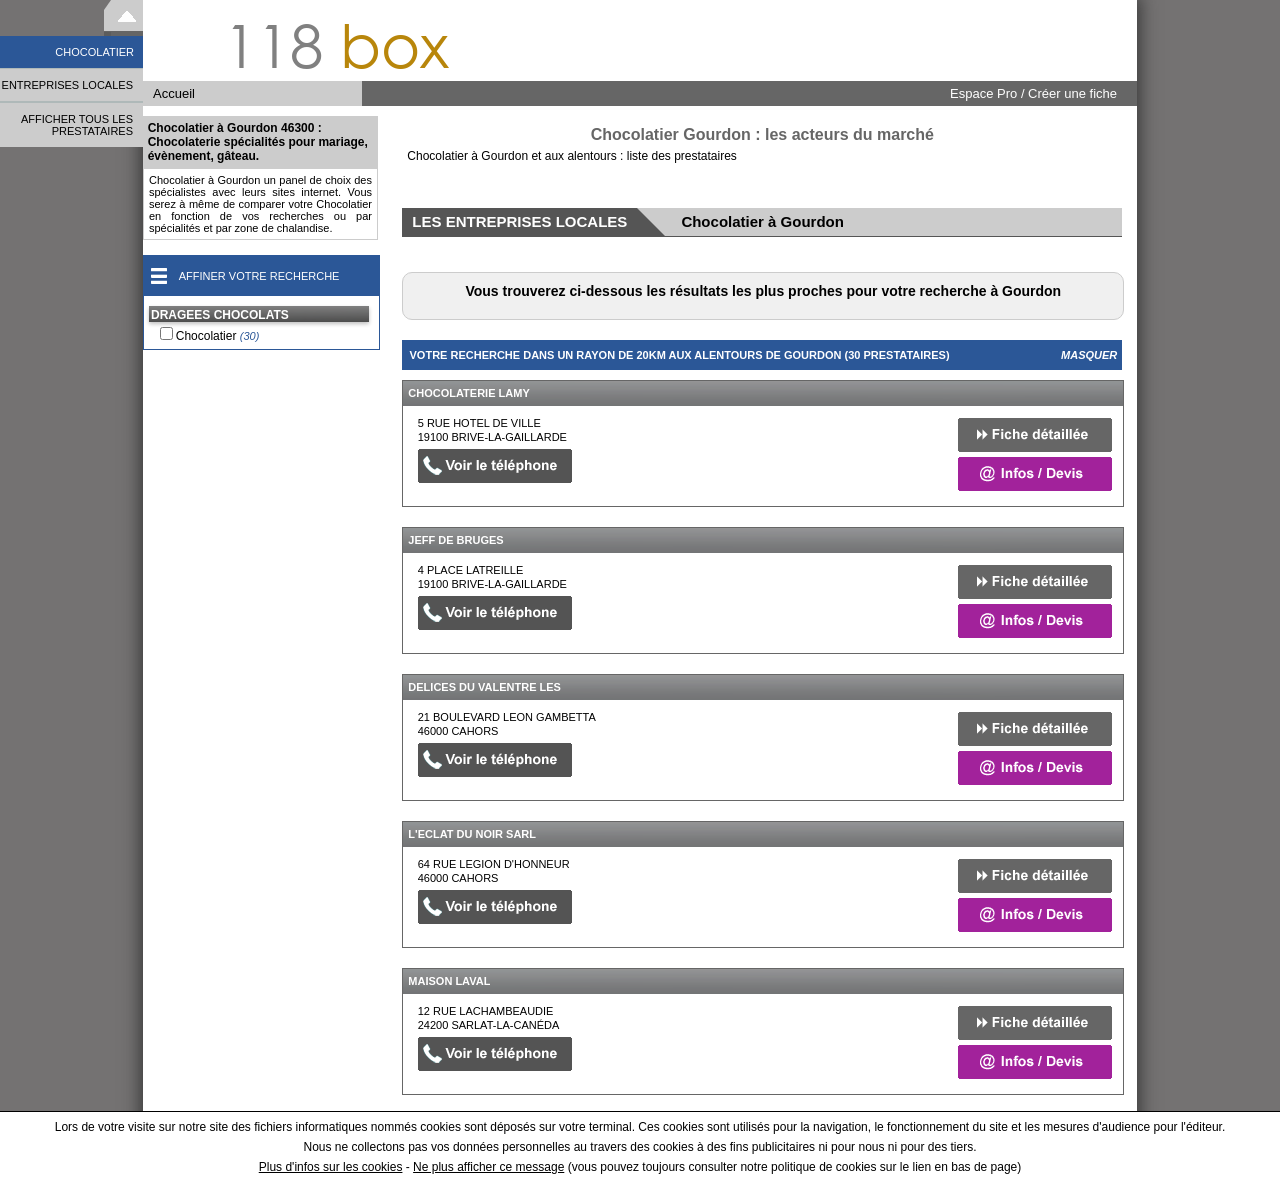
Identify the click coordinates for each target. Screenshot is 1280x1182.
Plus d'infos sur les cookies (331, 1167)
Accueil (174, 93)
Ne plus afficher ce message (488, 1167)
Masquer (1089, 355)
